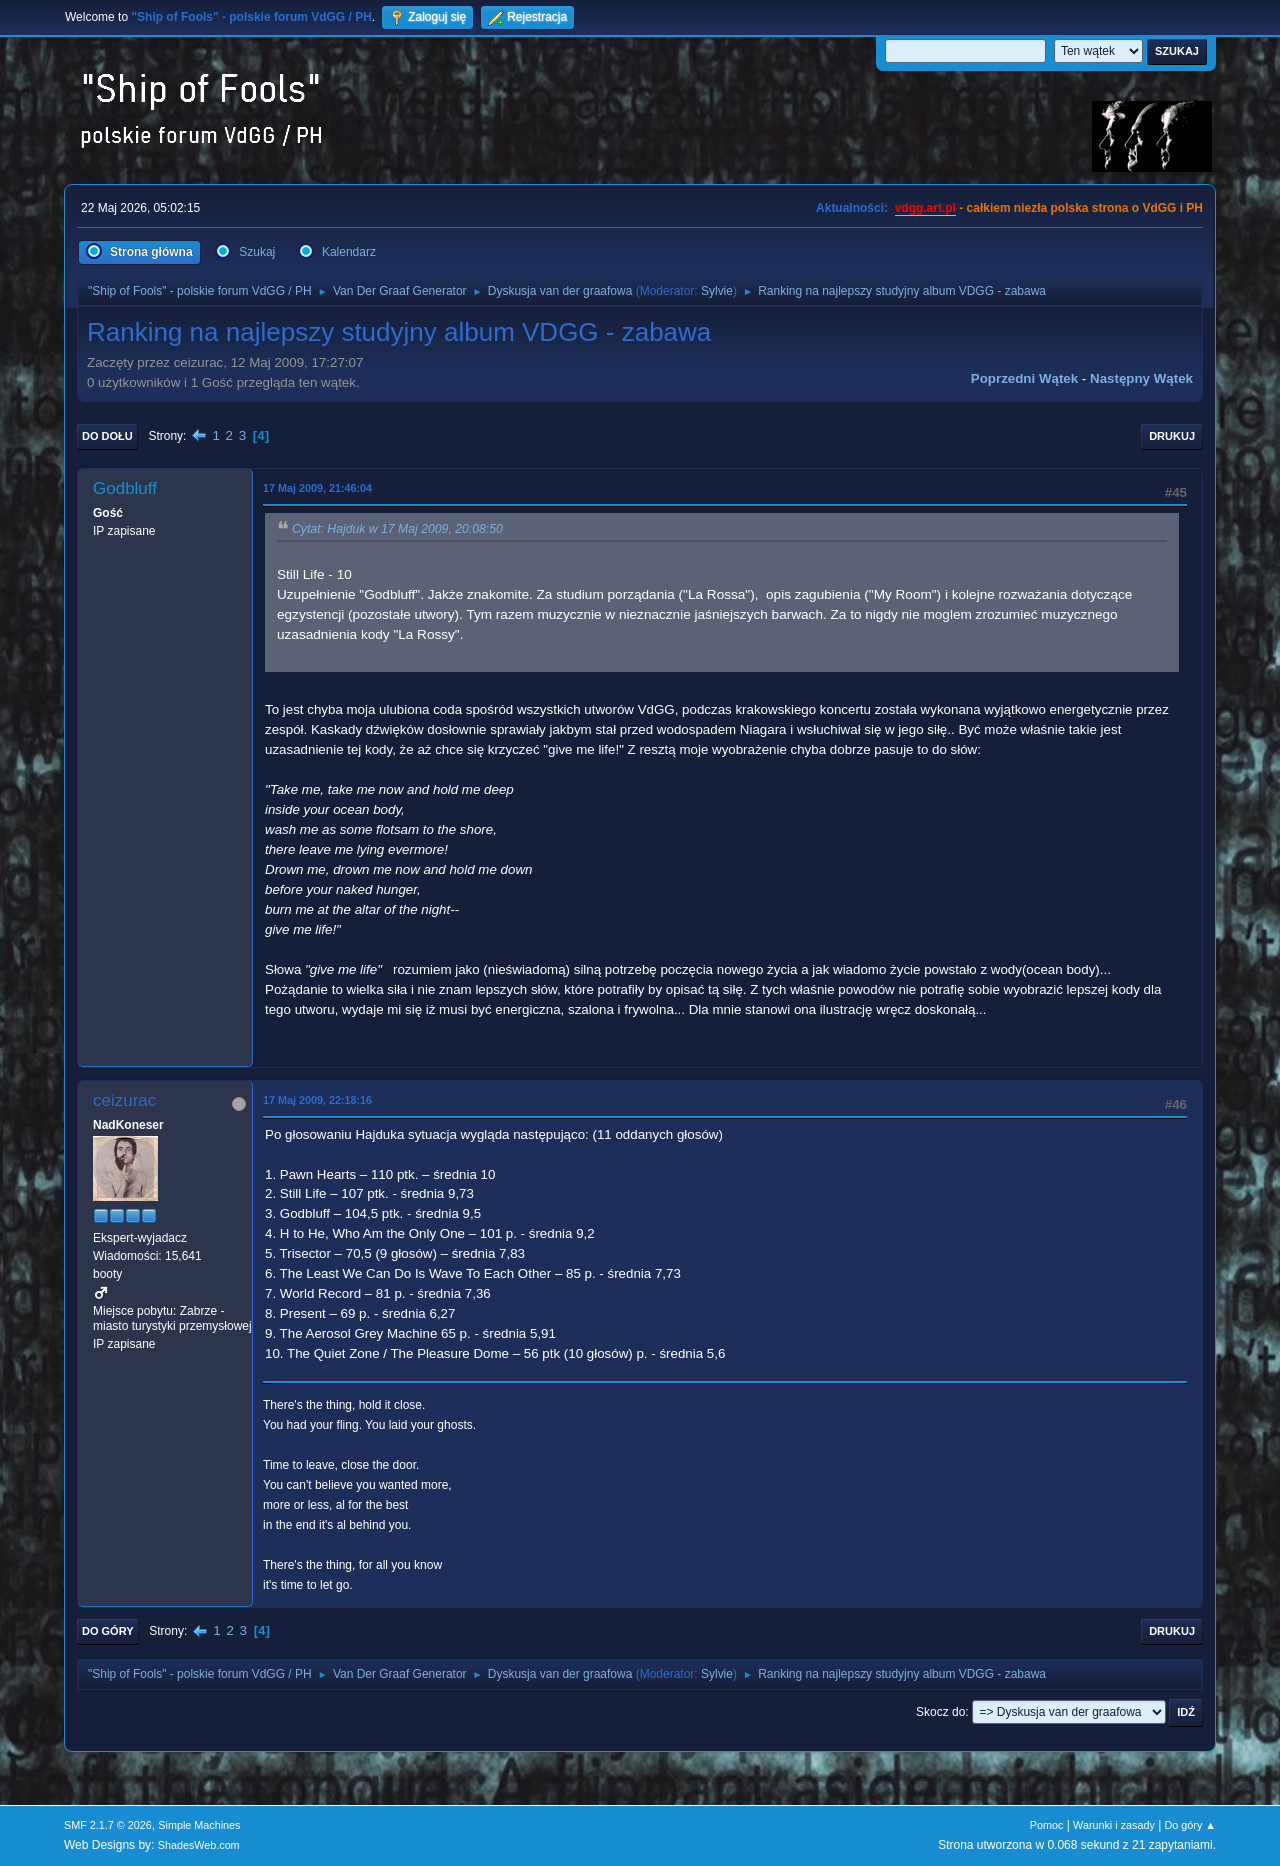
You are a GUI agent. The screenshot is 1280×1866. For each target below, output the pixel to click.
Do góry (108, 1631)
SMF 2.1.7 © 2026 (108, 1825)
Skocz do (940, 1712)
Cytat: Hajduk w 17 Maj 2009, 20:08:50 (397, 529)
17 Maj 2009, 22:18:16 (317, 1100)
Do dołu (107, 436)
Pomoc (1047, 1825)
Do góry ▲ (1190, 1825)
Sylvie (717, 291)
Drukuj (1172, 436)
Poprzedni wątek (1024, 378)
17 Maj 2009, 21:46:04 (317, 488)
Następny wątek (1141, 378)
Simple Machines (199, 1825)
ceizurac (124, 1100)
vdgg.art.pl (925, 208)
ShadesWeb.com (199, 1845)
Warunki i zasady (1114, 1825)
